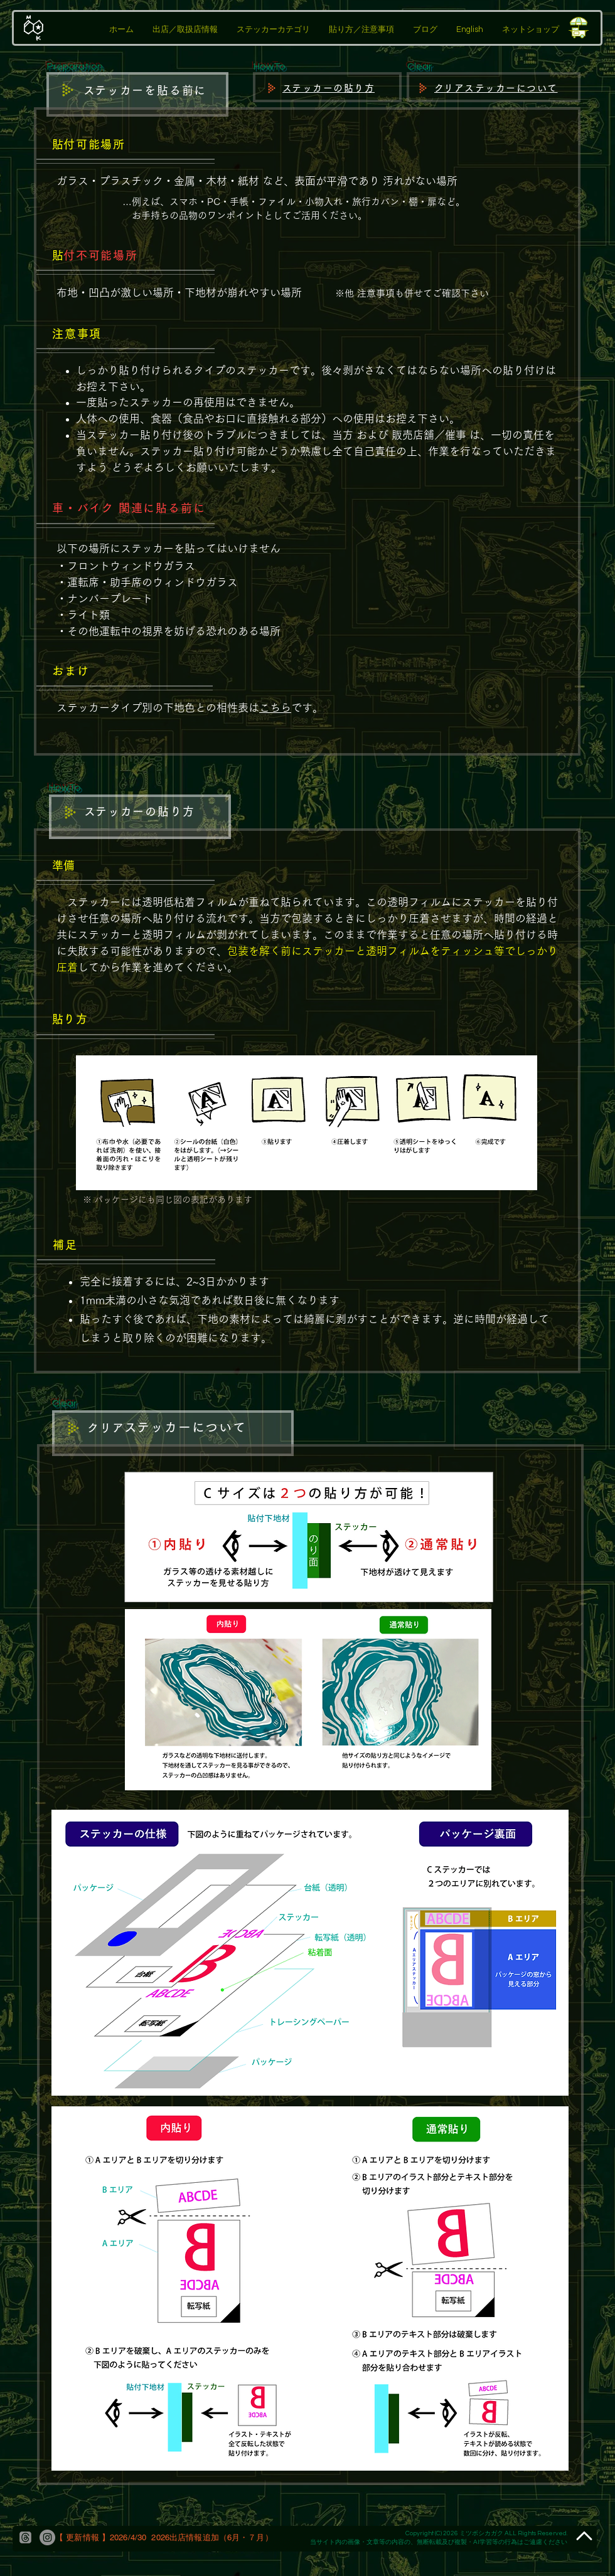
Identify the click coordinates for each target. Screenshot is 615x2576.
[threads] (25, 2537)
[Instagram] (47, 2537)
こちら (275, 707)
